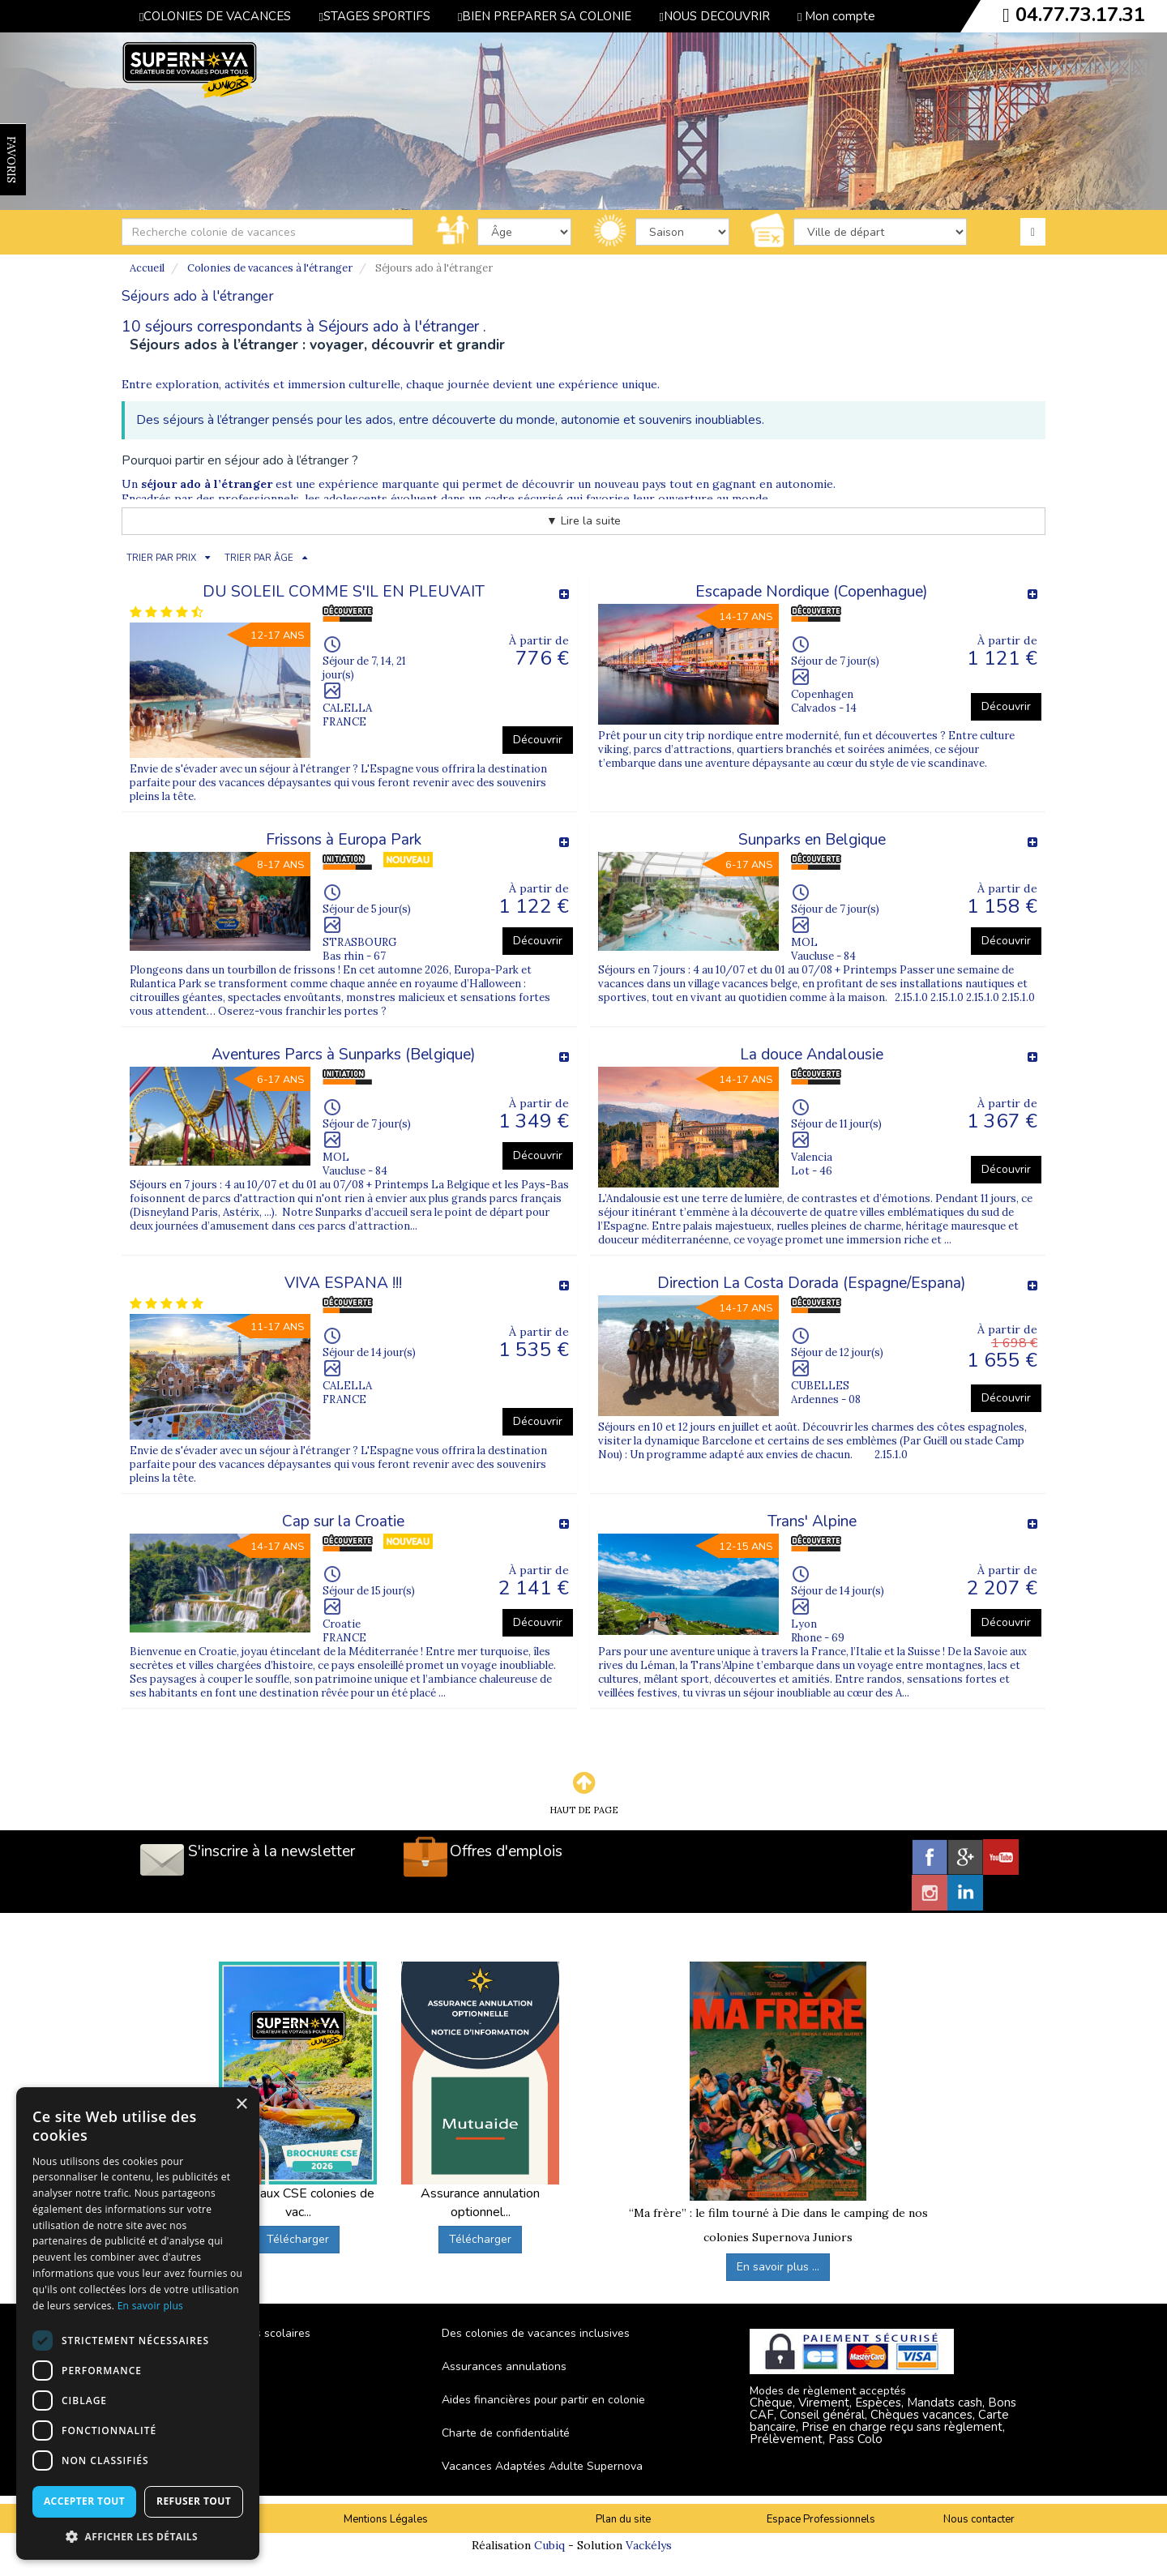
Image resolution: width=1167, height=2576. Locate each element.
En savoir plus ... (778, 2266)
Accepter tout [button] (84, 2501)
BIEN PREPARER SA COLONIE (544, 16)
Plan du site (623, 2519)
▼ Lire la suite (583, 520)
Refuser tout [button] (193, 2501)
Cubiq (549, 2545)
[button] (137, 2536)
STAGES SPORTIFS (374, 16)
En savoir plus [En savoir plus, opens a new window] (150, 2306)
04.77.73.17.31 (1080, 15)
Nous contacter (979, 2519)
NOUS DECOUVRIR (714, 16)
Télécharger (298, 2239)
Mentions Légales (386, 2519)
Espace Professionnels (821, 2519)
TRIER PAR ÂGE (258, 558)
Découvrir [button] (537, 739)
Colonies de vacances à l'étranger (270, 268)
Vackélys (649, 2545)
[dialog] (137, 2323)
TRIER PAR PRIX (161, 558)
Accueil (147, 268)
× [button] (241, 2105)
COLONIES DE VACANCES (215, 16)
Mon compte (836, 16)
